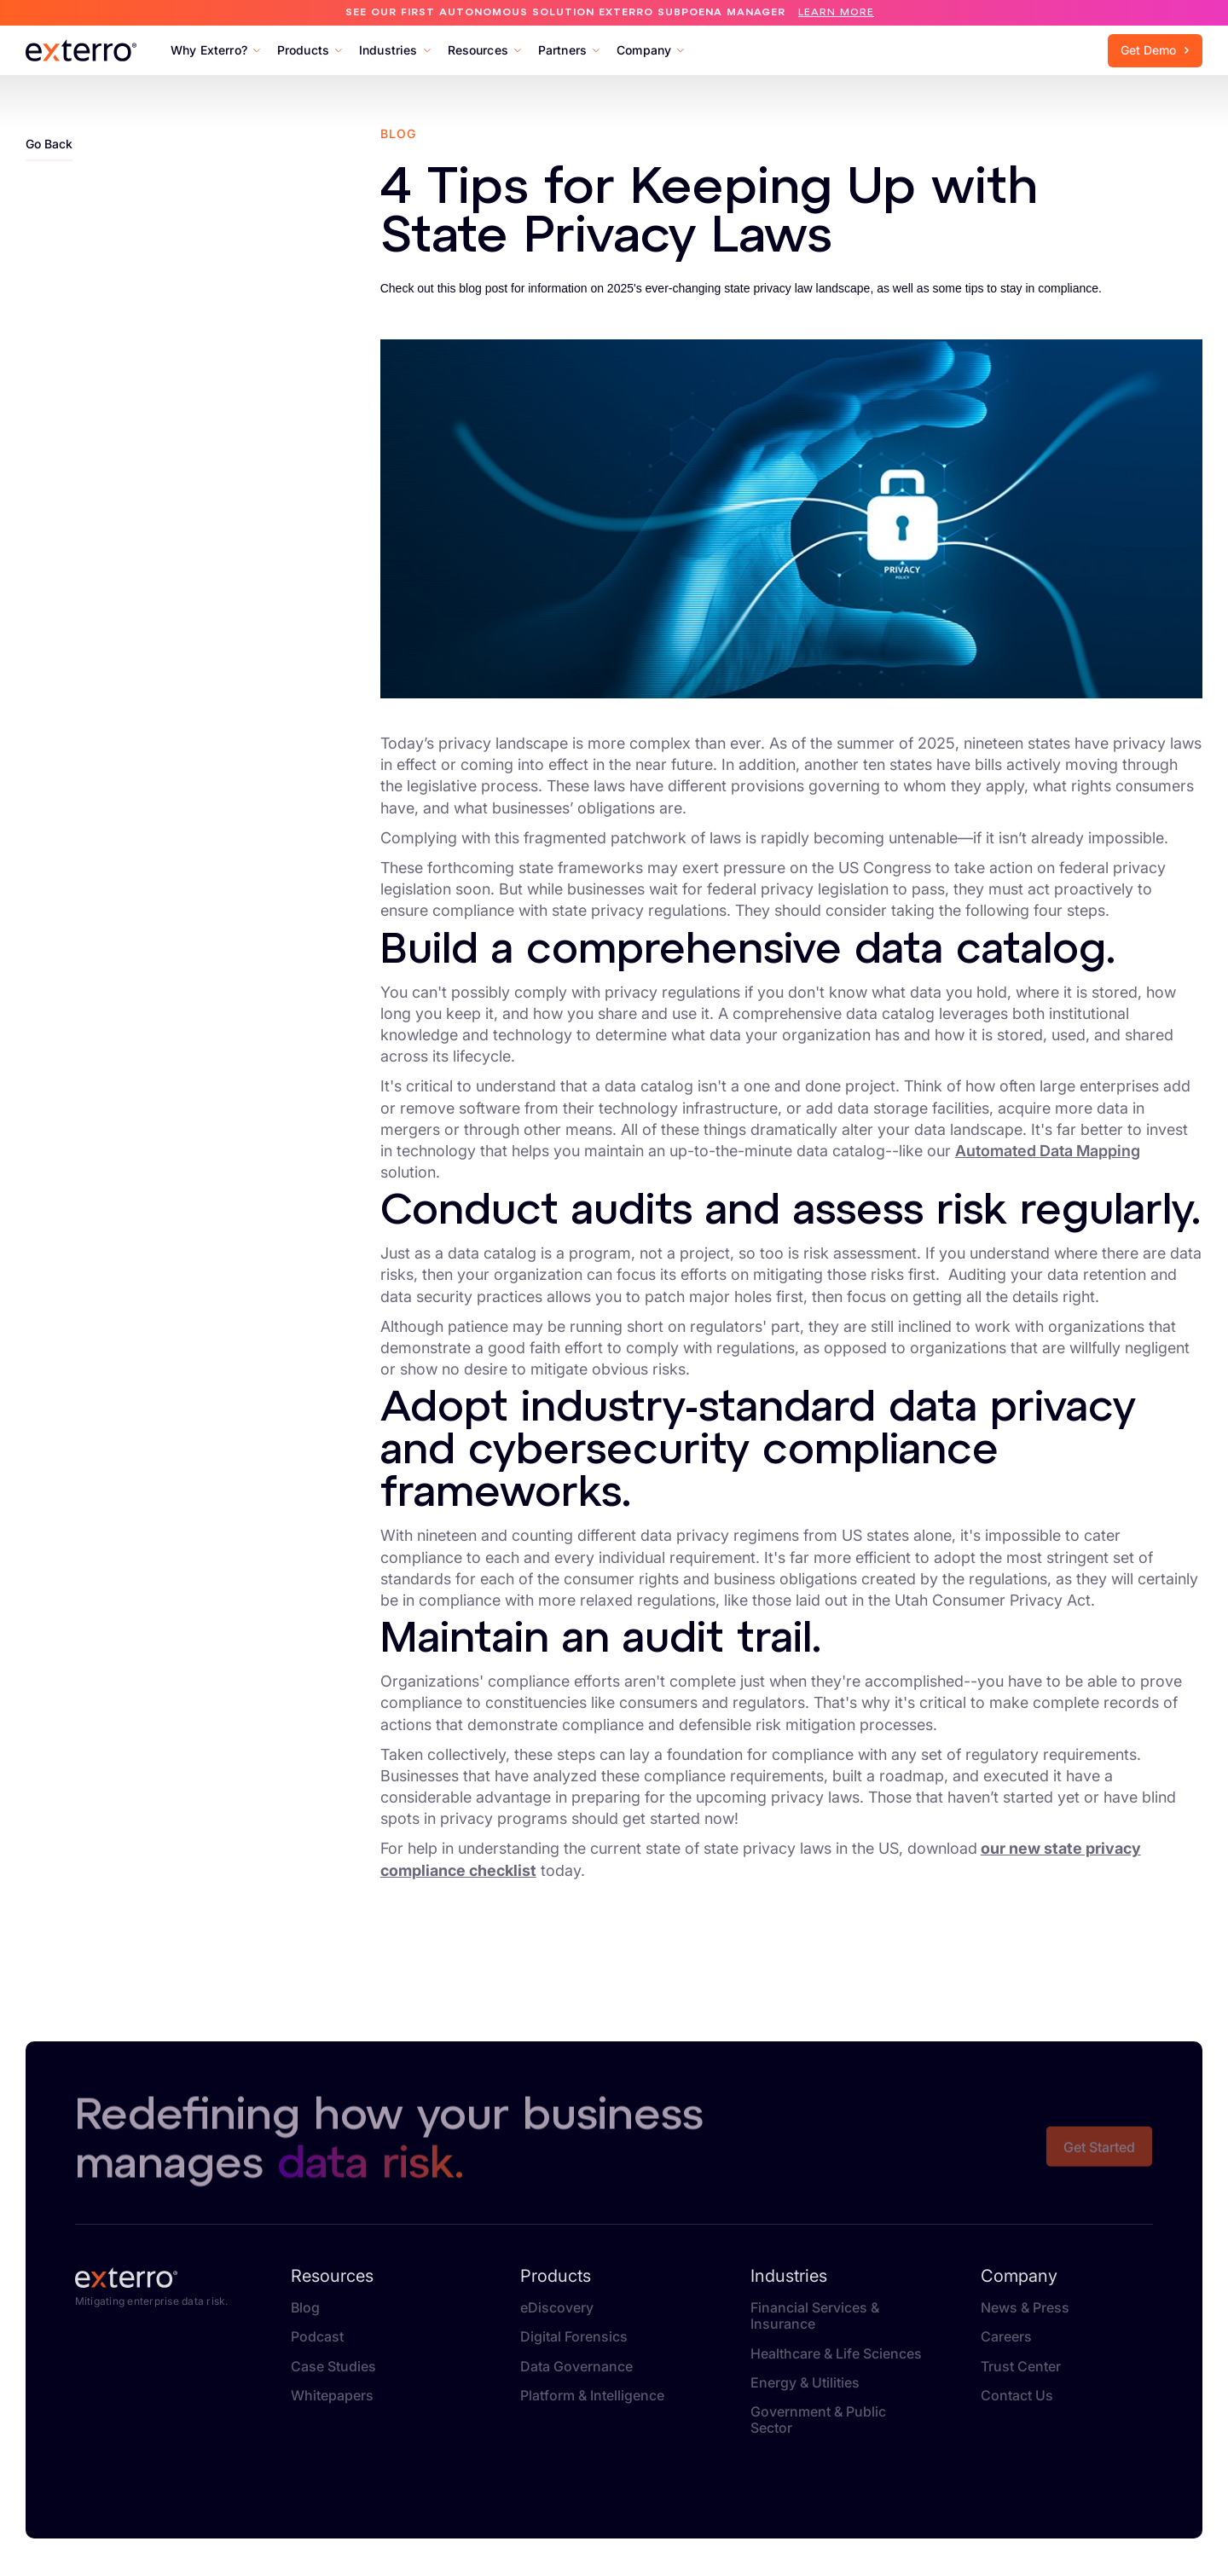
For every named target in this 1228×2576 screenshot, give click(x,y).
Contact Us (1017, 2396)
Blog (305, 2308)
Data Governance (576, 2367)
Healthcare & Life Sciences (836, 2354)
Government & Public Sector (818, 2420)
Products (555, 2275)
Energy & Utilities (805, 2383)
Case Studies (333, 2367)
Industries (788, 2275)
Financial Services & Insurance (814, 2316)
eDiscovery (557, 2308)
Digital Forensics (574, 2337)
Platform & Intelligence (592, 2396)
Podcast (317, 2337)
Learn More (836, 12)
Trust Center (1021, 2367)
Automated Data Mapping (1047, 1151)
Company (1019, 2275)
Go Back (49, 143)
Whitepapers (332, 2396)
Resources (332, 2275)
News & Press (1025, 2308)
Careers (1006, 2337)
